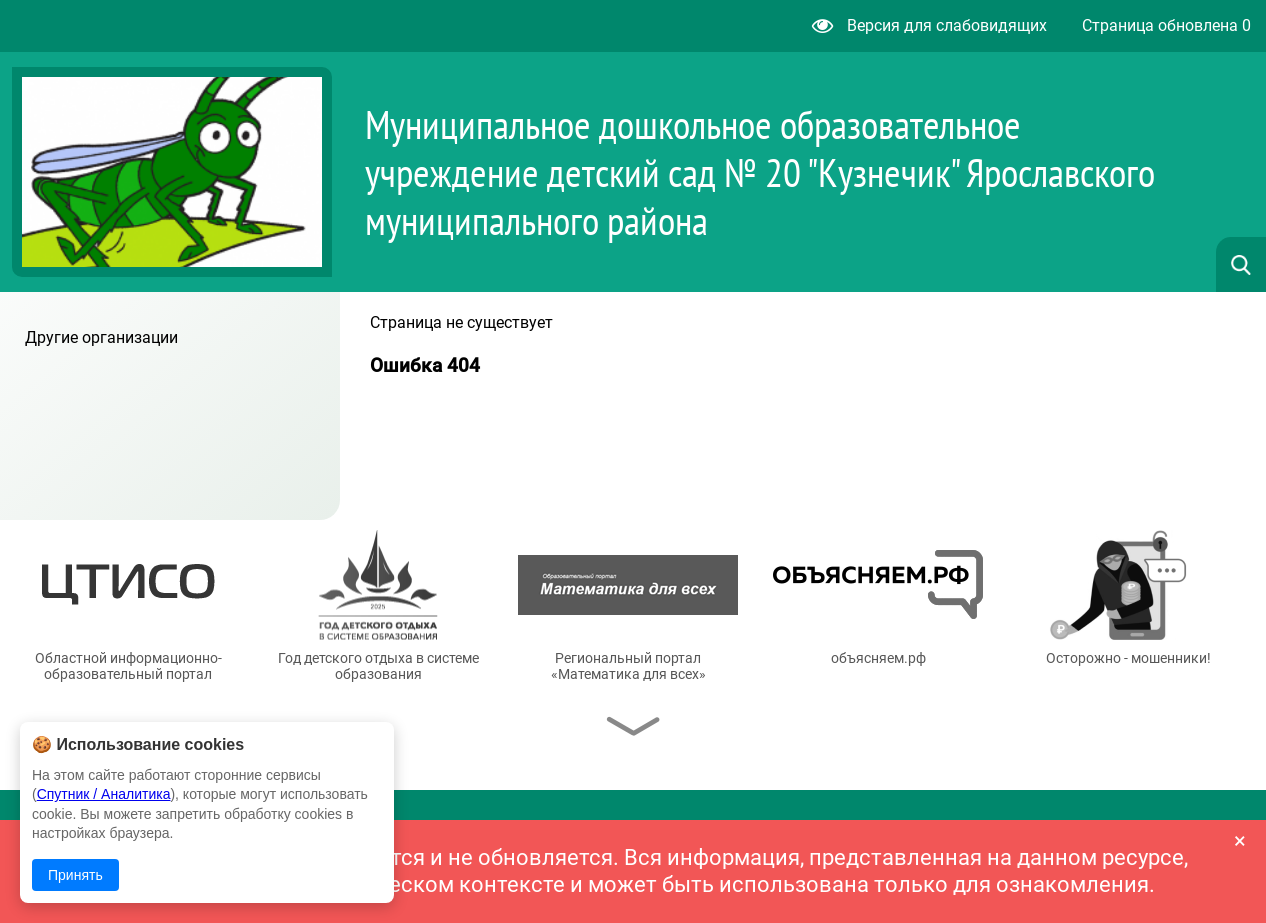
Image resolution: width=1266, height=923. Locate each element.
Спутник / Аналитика (104, 794)
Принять (75, 875)
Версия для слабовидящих (929, 25)
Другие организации (101, 337)
